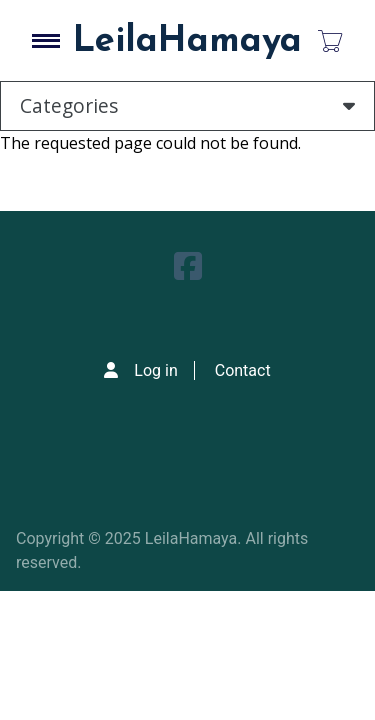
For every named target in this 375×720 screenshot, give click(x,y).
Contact (243, 370)
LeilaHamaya (187, 42)
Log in (155, 370)
